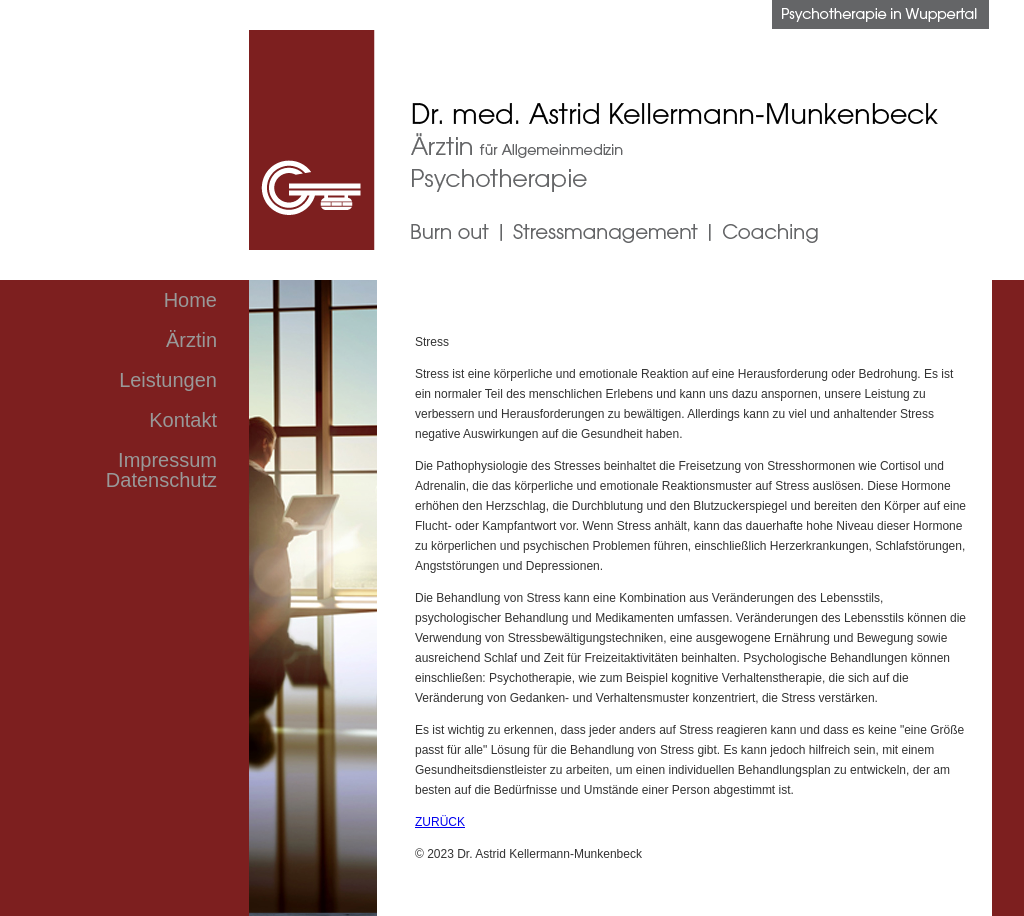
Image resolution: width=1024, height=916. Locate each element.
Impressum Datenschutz (161, 470)
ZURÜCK (440, 822)
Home (190, 300)
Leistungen (168, 380)
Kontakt (183, 420)
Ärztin (191, 340)
